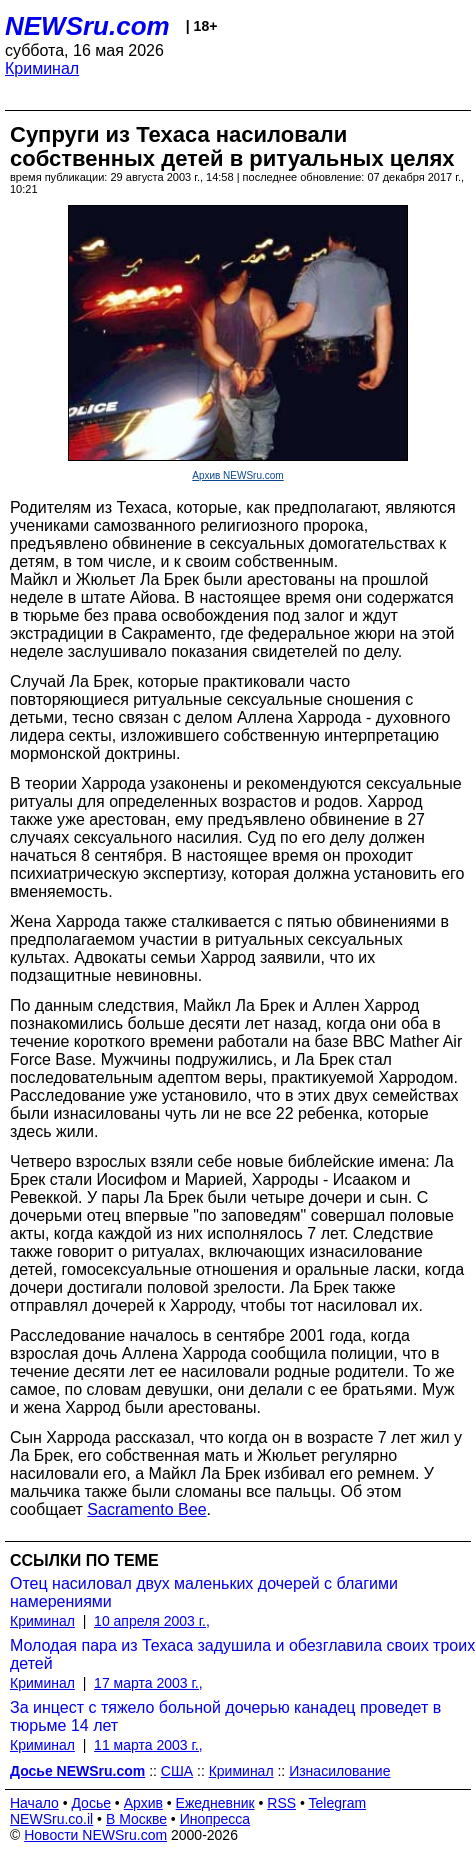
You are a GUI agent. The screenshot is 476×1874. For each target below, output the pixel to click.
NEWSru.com (87, 26)
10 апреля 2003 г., (152, 1621)
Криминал (42, 68)
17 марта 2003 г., (148, 1683)
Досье (91, 1803)
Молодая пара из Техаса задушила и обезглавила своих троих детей (242, 1654)
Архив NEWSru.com (237, 475)
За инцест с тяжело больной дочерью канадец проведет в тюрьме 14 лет (225, 1716)
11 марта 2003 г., (148, 1745)
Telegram (338, 1803)
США (177, 1771)
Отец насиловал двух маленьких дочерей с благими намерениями (204, 1592)
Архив (143, 1803)
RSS (281, 1803)
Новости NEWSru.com (95, 1835)
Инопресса (215, 1819)
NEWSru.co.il (51, 1819)
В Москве (136, 1819)
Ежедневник (215, 1803)
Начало (34, 1803)
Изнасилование (339, 1771)
